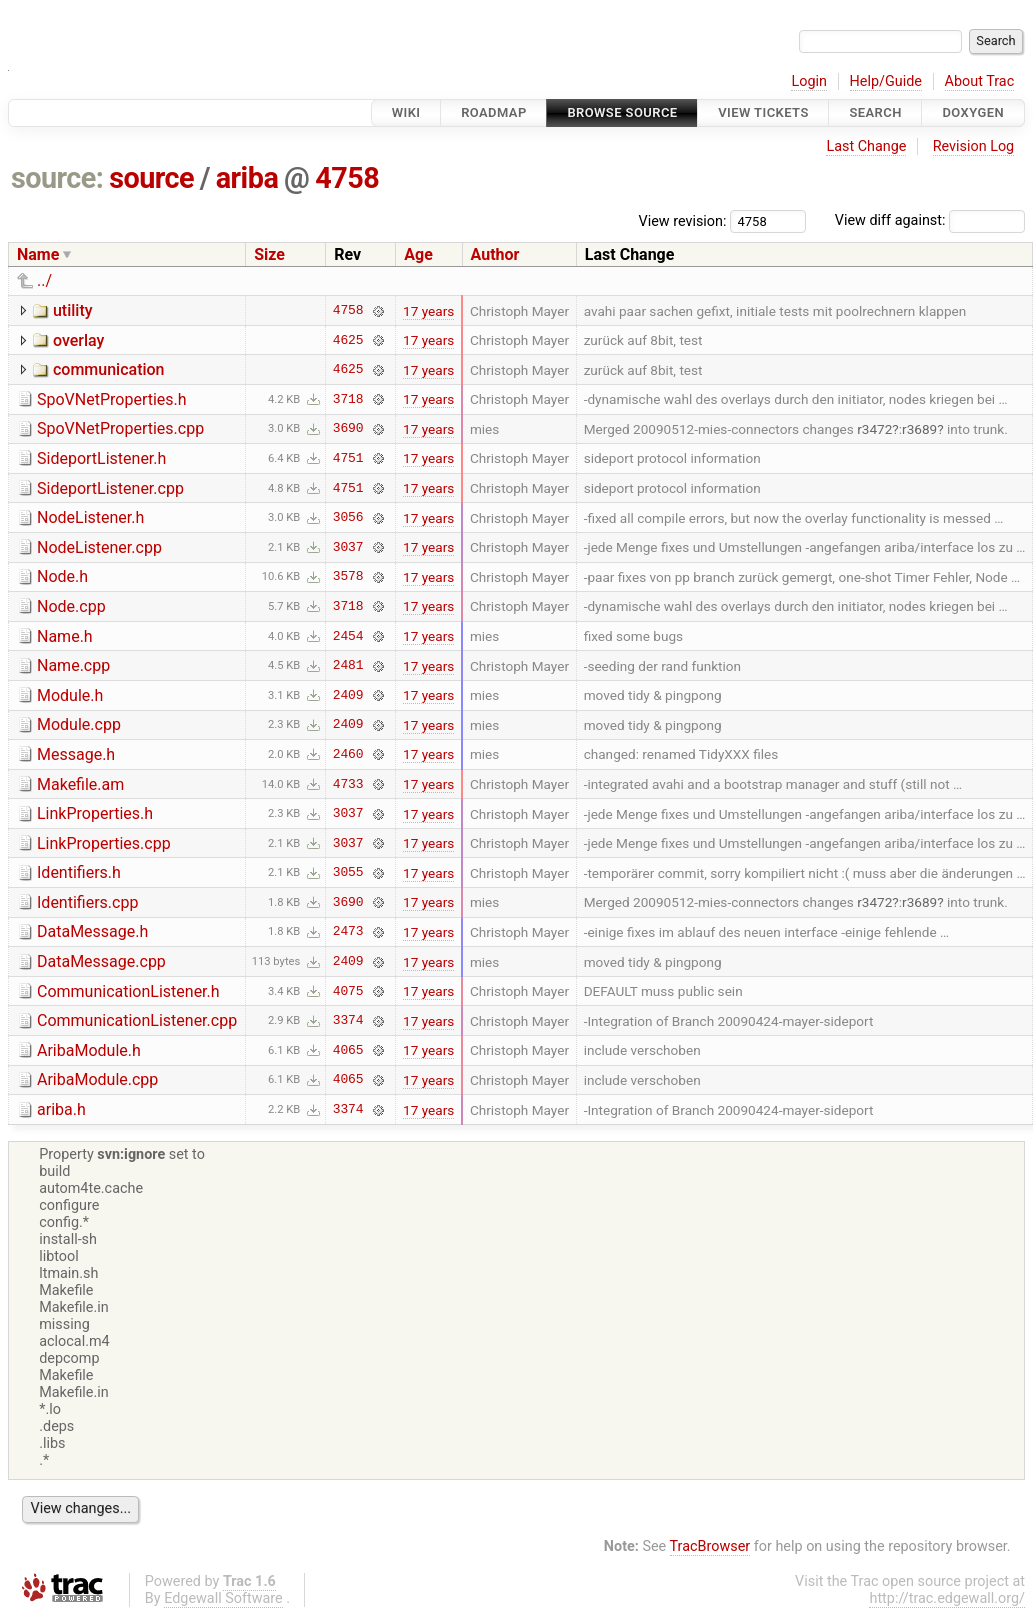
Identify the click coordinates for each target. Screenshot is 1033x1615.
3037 (348, 547)
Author (495, 254)
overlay (78, 340)
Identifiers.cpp (87, 902)
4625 (348, 340)
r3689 (919, 429)
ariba (247, 178)
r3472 (874, 429)
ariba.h (61, 1109)
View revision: (683, 220)
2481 (348, 666)
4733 (348, 784)
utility (73, 310)
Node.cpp (71, 606)
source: (57, 178)
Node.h (62, 576)
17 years (428, 311)
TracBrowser (710, 1546)
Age (418, 254)
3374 (348, 1021)
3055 (348, 873)
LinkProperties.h (95, 813)
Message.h (76, 754)
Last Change (866, 146)
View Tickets (763, 112)
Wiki (406, 112)
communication (109, 369)
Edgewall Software (223, 1598)
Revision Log (974, 146)
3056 (348, 518)
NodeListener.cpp (99, 547)
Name (38, 254)
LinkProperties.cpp (104, 843)
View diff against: (930, 220)
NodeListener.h (90, 517)
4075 (348, 991)
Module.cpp (79, 724)
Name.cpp (73, 665)
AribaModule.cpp (97, 1079)
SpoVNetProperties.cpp (120, 428)
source (151, 178)
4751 (348, 458)
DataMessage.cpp (101, 961)
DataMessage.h (92, 931)
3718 (348, 399)
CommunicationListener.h (128, 991)
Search (875, 112)
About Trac (980, 81)
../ (44, 280)
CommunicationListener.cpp (137, 1020)
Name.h (65, 636)
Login (809, 81)
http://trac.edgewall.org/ (947, 1598)
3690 (348, 429)
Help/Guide (886, 81)
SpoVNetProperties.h (112, 399)
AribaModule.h (89, 1050)
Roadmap (494, 112)
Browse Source (622, 112)
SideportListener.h (101, 458)
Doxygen (973, 112)
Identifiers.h (79, 872)
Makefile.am (80, 784)
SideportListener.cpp (110, 488)
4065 (348, 1050)
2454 (348, 636)
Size (269, 254)
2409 (348, 695)
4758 (347, 178)
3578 (348, 577)
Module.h (70, 695)
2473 (348, 932)
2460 (348, 754)
